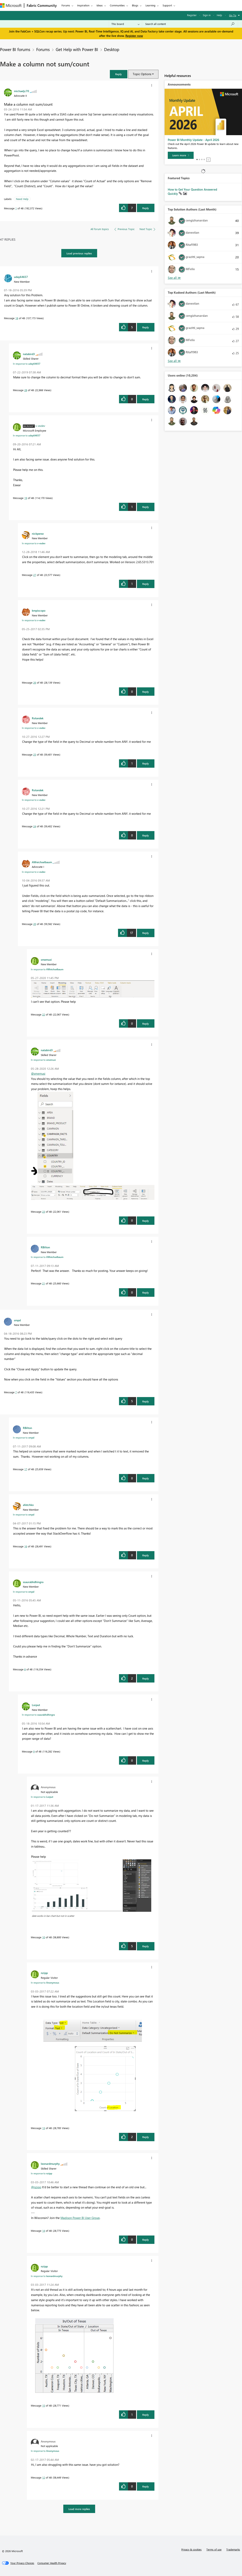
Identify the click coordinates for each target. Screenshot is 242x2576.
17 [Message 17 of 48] (25, 1469)
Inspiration (83, 5)
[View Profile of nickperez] (38, 533)
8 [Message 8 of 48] (25, 1669)
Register (192, 15)
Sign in (207, 15)
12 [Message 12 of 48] (43, 2477)
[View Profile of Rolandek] (37, 718)
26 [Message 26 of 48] (34, 682)
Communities (117, 5)
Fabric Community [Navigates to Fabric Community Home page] (42, 5)
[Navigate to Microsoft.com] (10, 5)
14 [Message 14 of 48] (43, 2230)
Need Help (22, 199)
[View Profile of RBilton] (45, 1247)
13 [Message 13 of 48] (43, 2128)
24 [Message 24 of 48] (34, 826)
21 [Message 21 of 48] (43, 1283)
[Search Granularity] (125, 24)
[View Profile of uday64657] (21, 277)
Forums (65, 5)
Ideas (100, 5)
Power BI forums (15, 49)
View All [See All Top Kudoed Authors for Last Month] (174, 361)
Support (167, 5)
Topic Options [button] (142, 74)
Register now (134, 36)
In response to (26, 363)
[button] (118, 74)
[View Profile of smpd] (17, 1320)
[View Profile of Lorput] (36, 1705)
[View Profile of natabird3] (29, 354)
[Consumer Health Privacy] (51, 2563)
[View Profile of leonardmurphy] (50, 2164)
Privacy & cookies (191, 2549)
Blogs (135, 5)
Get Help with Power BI (77, 49)
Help (219, 15)
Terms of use (214, 2549)
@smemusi (38, 1073)
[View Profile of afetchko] (28, 1505)
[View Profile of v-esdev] (40, 426)
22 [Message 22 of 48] (43, 1014)
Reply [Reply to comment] (145, 327)
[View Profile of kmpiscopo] (38, 610)
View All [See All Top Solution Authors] (174, 278)
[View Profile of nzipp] (44, 1973)
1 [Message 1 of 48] (16, 208)
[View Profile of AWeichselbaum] (42, 862)
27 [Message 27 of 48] (34, 575)
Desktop (111, 49)
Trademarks (233, 2549)
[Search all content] (190, 24)
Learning (150, 5)
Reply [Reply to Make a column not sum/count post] (145, 208)
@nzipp (36, 2187)
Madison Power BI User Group (80, 2218)
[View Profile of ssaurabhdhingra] (33, 1582)
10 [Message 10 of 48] (43, 1937)
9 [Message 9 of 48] (34, 1751)
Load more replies (79, 2509)
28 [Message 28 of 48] (25, 390)
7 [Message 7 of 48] (16, 1392)
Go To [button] (232, 15)
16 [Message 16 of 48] (25, 1546)
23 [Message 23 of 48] (43, 1211)
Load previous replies (79, 253)
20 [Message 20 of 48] (34, 924)
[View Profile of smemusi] (46, 959)
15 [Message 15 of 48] (43, 2405)
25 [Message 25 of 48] (34, 754)
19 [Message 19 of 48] (25, 498)
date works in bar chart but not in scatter (53, 1915)
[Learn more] (181, 155)
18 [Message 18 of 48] (16, 318)
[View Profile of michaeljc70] (21, 91)
